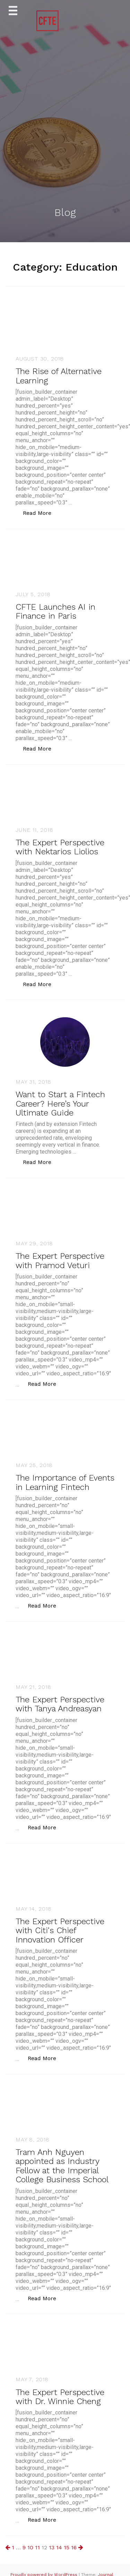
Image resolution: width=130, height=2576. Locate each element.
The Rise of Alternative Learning (59, 375)
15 (66, 2547)
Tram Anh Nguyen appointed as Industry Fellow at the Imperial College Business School (62, 2165)
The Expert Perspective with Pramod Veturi (60, 1260)
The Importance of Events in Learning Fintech (65, 1482)
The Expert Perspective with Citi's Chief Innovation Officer (60, 1931)
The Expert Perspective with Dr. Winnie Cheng (60, 2396)
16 (74, 2547)
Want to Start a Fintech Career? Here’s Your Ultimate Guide (60, 1104)
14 (59, 2547)
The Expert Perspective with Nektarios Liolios (60, 847)
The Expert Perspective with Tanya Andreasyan (60, 1704)
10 (30, 2547)
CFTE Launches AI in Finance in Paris (55, 611)
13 (51, 2547)
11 (37, 2547)
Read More (41, 512)
